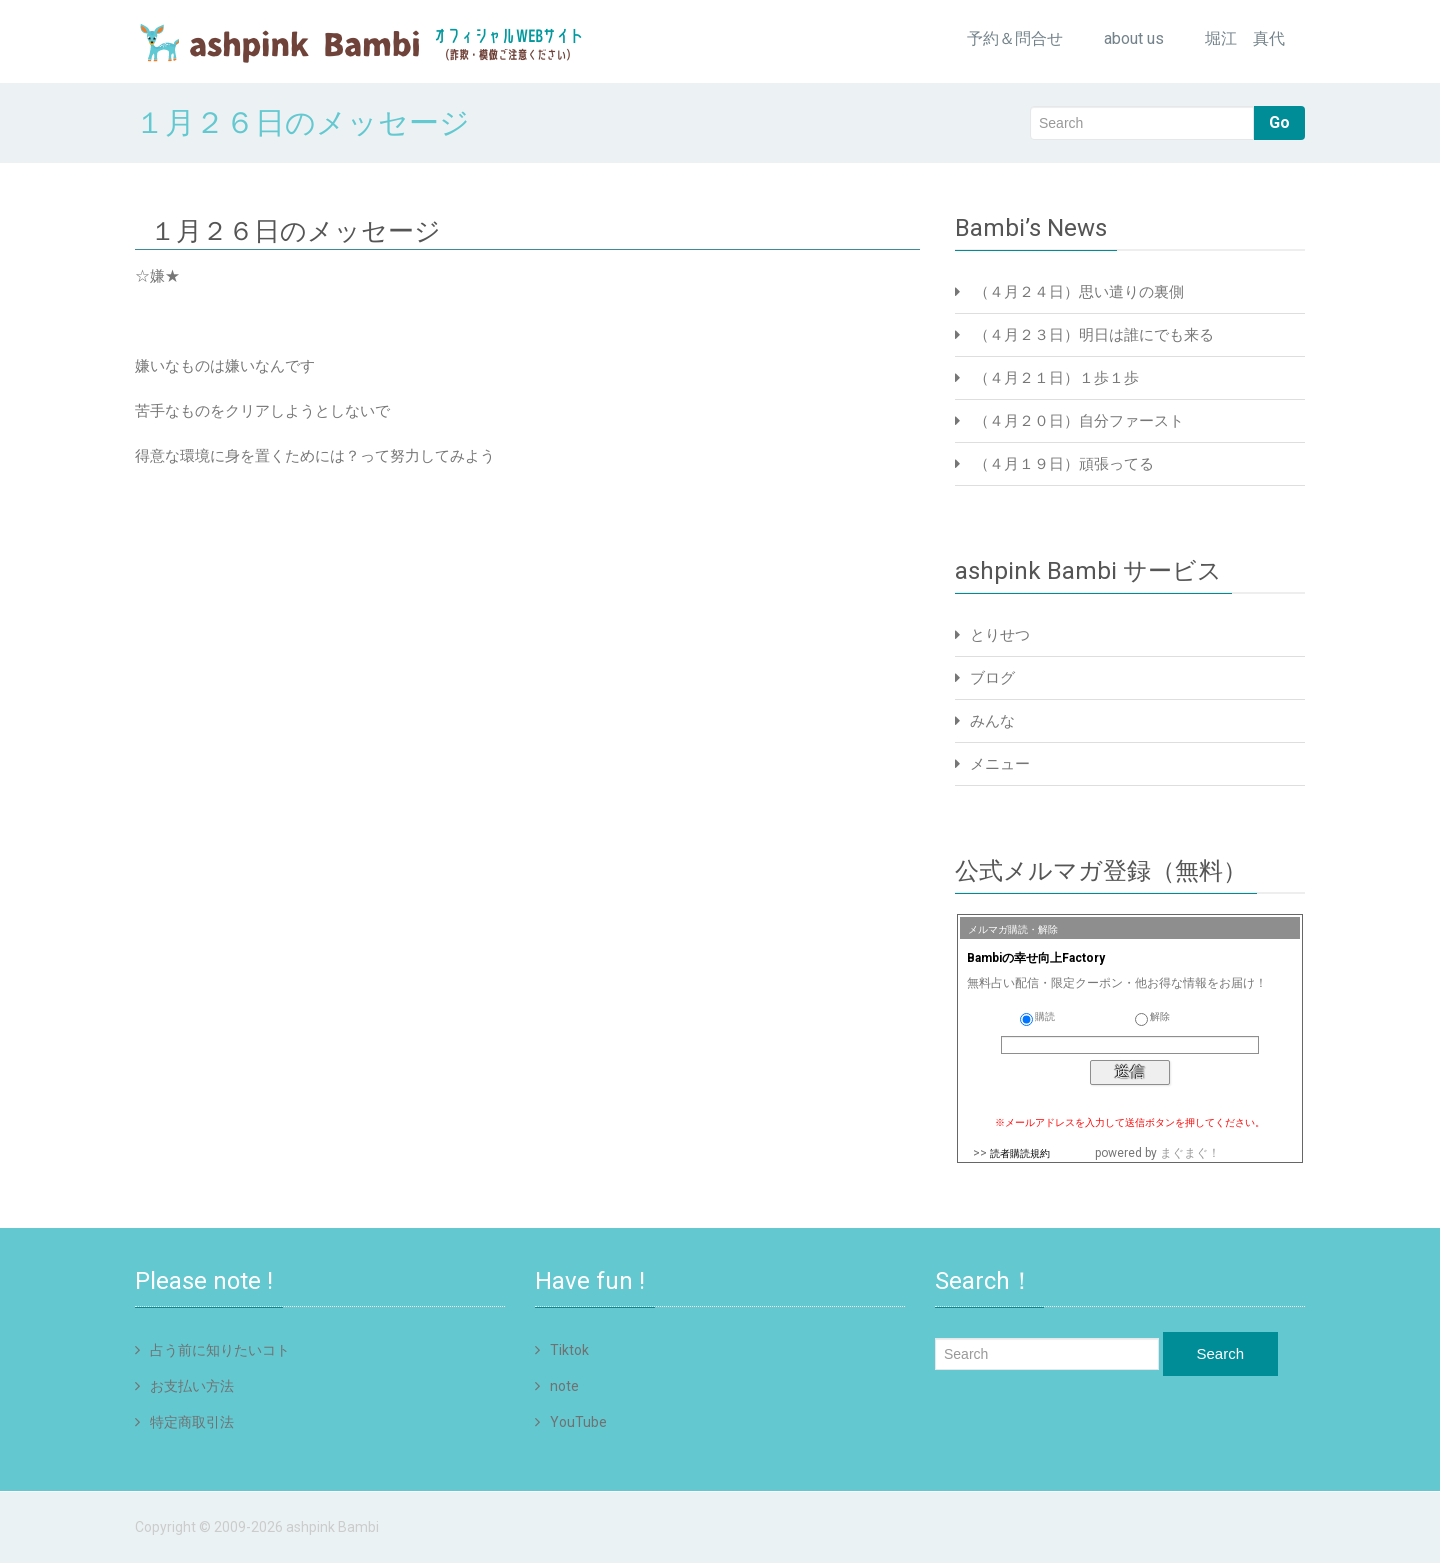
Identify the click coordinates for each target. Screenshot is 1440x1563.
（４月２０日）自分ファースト (1079, 421)
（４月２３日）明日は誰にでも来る (1094, 335)
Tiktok (569, 1350)
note (564, 1386)
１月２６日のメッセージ (295, 231)
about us (1134, 38)
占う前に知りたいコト (220, 1350)
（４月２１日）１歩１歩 (1056, 378)
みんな (992, 721)
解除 (1152, 1016)
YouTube (578, 1422)
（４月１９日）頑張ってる (1064, 464)
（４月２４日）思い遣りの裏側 (1079, 292)
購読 (1037, 1016)
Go (1279, 122)
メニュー (1000, 764)
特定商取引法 (192, 1422)
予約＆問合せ (1015, 38)
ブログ (992, 678)
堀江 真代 (1245, 38)
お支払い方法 (192, 1386)
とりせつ (1000, 635)
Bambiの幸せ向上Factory (1036, 958)
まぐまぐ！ (1190, 1153)
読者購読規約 (1020, 1153)
